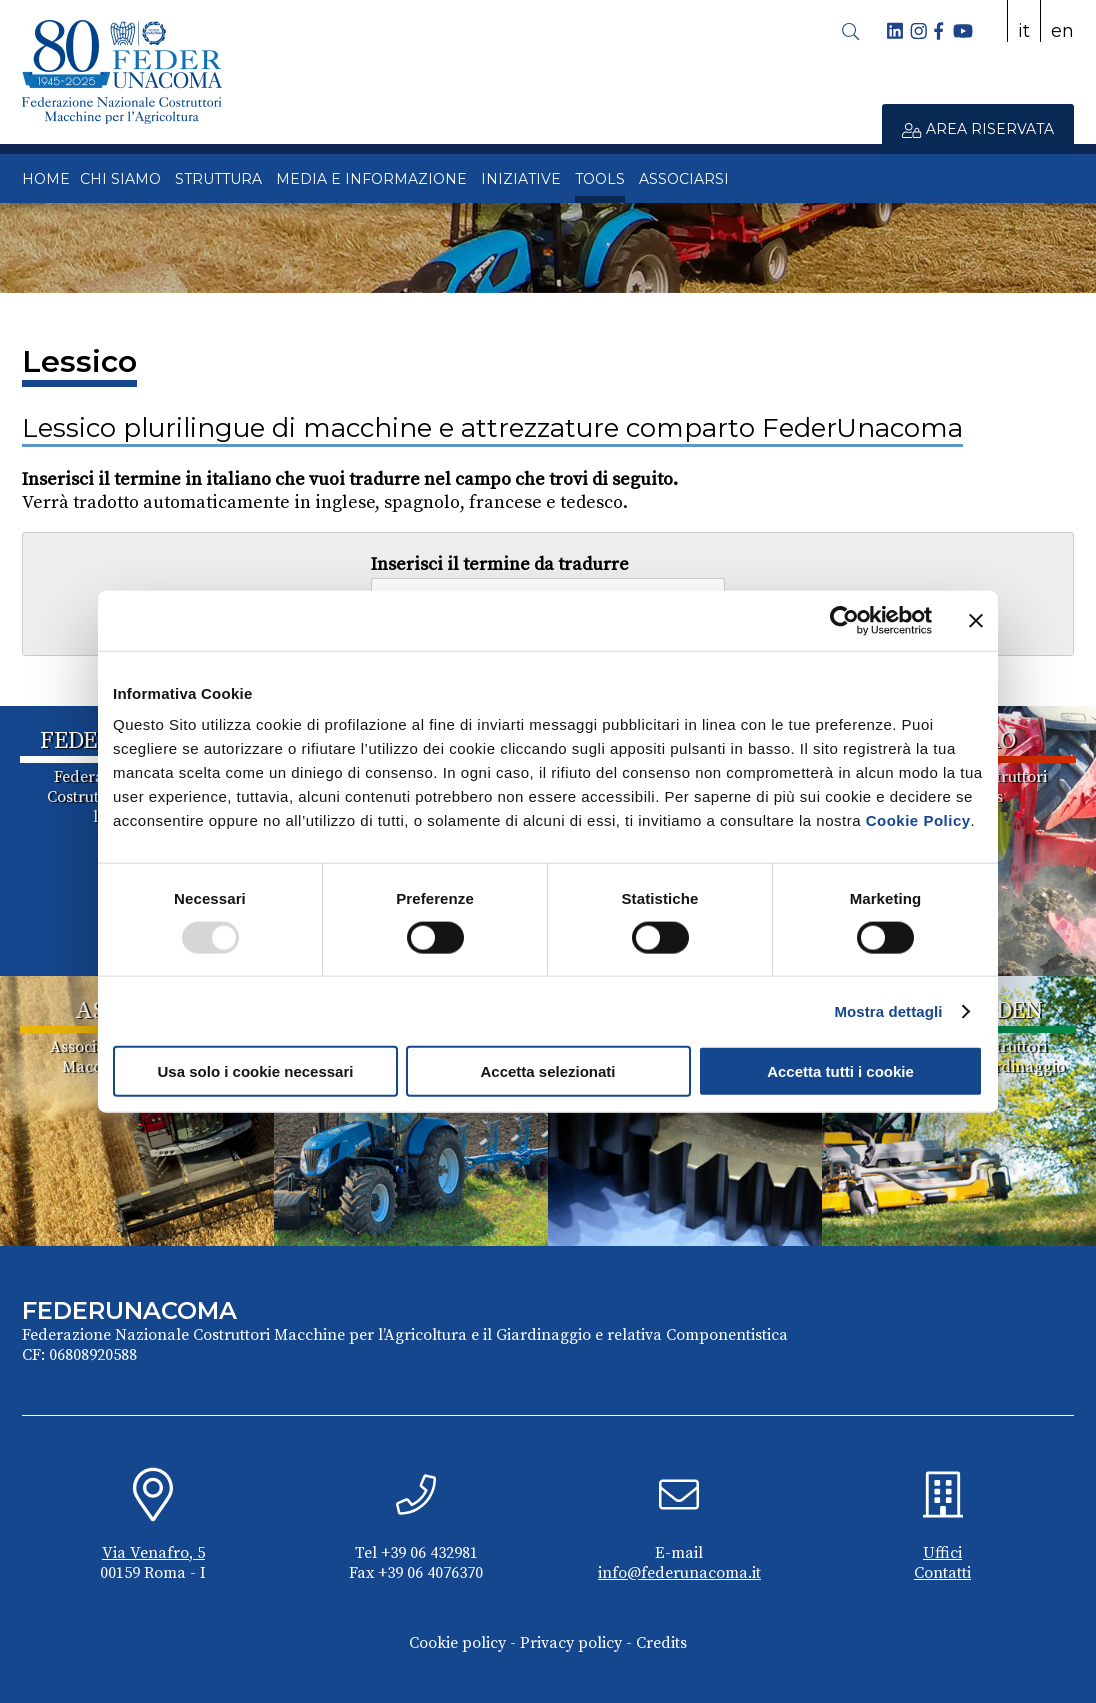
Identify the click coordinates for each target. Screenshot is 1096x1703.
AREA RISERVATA (978, 129)
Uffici (942, 1553)
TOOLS (600, 179)
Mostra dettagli (888, 1010)
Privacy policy (571, 1643)
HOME (46, 179)
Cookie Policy (918, 820)
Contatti (942, 1573)
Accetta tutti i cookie (840, 1071)
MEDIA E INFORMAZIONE (371, 179)
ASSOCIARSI (684, 179)
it (1024, 31)
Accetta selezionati (547, 1071)
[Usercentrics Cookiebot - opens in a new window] (844, 620)
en (1062, 31)
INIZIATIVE (521, 179)
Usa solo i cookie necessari (256, 1071)
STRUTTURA (218, 179)
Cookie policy (457, 1643)
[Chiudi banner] (976, 620)
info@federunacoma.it (679, 1573)
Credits (661, 1643)
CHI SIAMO (120, 179)
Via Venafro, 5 (153, 1553)
